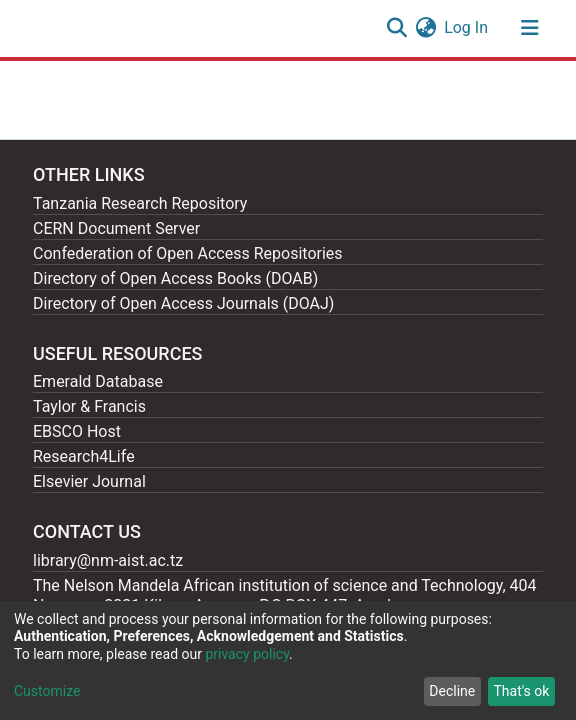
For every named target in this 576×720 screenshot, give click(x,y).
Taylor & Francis (89, 406)
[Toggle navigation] (530, 28)
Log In (467, 27)
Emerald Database (98, 381)
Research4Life (84, 456)
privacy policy (247, 654)
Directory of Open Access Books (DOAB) (175, 278)
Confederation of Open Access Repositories (188, 253)
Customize (47, 691)
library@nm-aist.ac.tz (108, 560)
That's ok (521, 691)
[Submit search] (396, 28)
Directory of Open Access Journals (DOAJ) (183, 303)
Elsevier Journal (89, 481)
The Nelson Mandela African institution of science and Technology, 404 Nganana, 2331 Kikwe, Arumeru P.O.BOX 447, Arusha (285, 595)
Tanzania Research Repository (140, 203)
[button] (425, 28)
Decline (452, 691)
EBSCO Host (77, 431)
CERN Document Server (116, 228)
